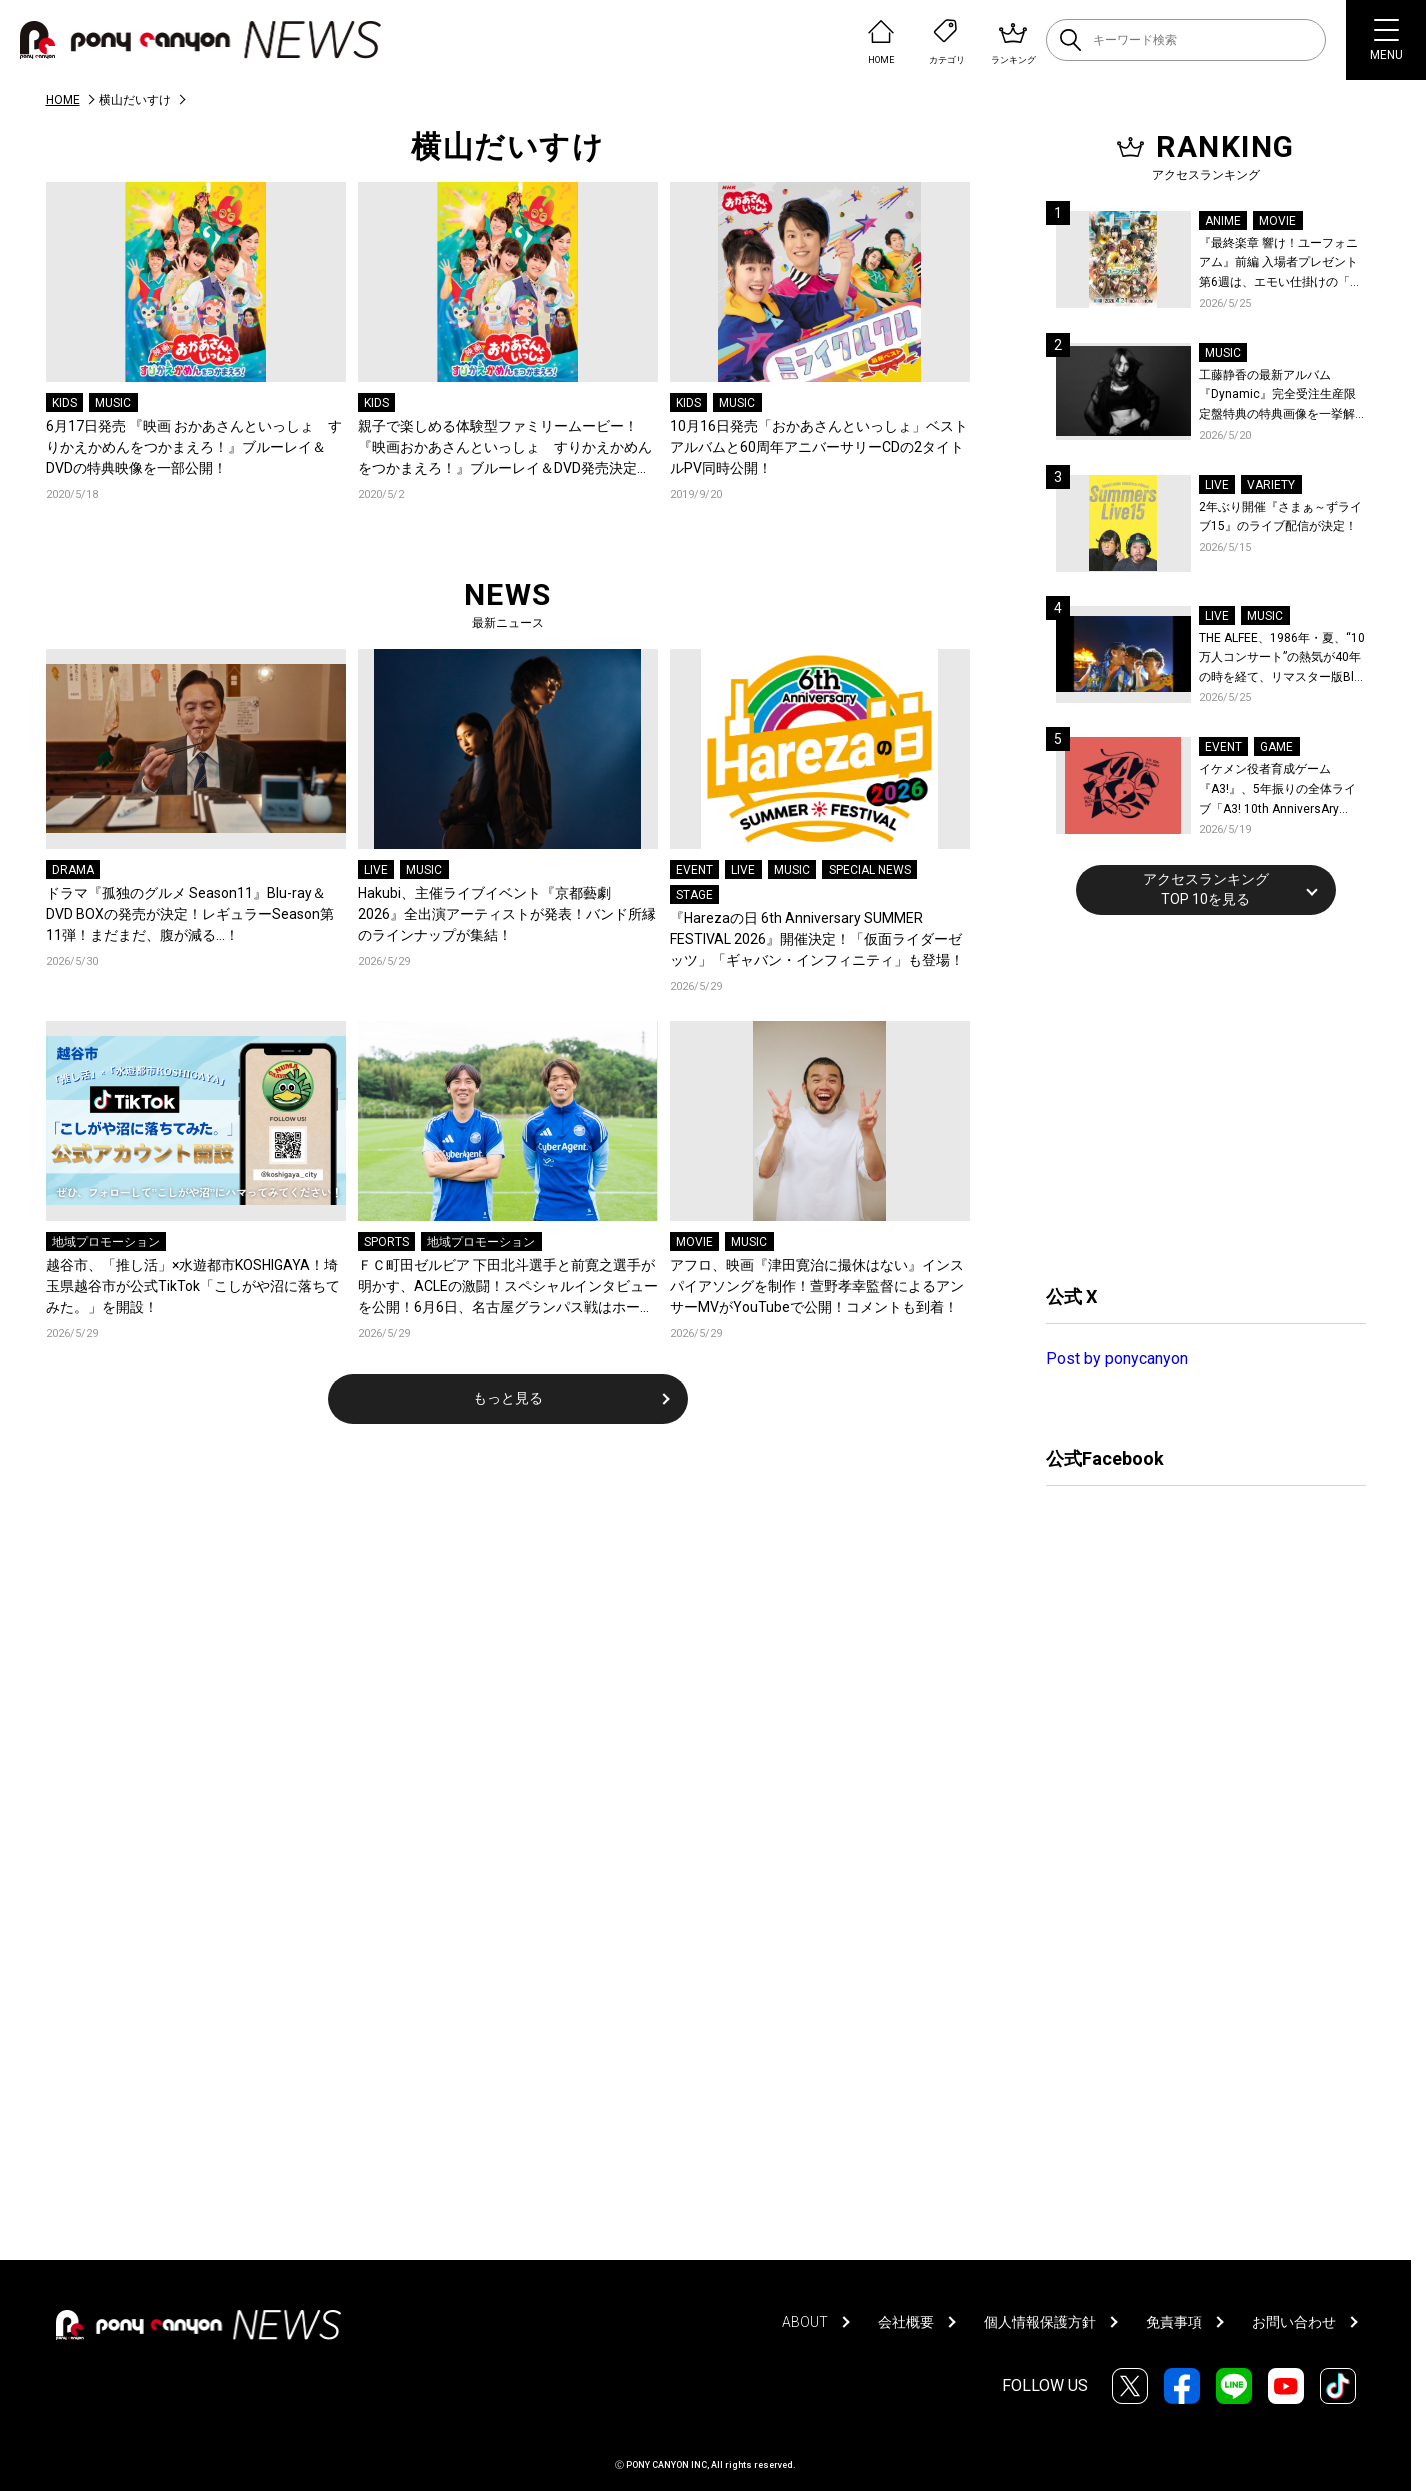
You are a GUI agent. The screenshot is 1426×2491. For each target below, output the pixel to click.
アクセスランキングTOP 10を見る (1206, 889)
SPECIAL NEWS (870, 870)
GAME (1276, 747)
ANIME (1223, 221)
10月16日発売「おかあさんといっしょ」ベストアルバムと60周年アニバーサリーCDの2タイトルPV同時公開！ (819, 447)
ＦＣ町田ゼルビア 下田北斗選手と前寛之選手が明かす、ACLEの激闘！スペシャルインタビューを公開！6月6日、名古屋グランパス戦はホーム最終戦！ (508, 1287)
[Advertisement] (1196, 1097)
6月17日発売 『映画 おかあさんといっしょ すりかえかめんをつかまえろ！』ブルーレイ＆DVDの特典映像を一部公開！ (194, 447)
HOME (63, 100)
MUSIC (113, 403)
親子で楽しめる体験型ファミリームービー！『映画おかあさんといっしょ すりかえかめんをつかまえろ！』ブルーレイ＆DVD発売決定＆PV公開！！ (505, 448)
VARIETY (1271, 485)
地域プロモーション (106, 1242)
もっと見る (508, 1398)
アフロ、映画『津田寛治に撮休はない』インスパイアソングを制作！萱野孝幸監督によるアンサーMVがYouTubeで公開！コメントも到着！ (817, 1286)
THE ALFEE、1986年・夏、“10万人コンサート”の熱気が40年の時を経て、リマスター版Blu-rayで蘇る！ (1282, 659)
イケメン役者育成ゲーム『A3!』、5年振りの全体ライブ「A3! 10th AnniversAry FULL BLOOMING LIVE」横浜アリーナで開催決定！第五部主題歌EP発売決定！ (1281, 790)
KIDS (64, 403)
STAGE (694, 895)
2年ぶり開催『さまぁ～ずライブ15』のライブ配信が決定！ (1280, 517)
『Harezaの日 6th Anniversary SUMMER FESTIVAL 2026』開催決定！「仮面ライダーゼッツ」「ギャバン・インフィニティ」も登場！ (817, 939)
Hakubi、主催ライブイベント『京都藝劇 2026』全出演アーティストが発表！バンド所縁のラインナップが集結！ (507, 914)
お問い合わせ (1294, 2322)
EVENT (694, 870)
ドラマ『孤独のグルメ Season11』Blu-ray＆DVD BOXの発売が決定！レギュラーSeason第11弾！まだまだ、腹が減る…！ (190, 914)
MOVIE (694, 1242)
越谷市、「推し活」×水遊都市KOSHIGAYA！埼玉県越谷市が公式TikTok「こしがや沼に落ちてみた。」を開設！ (193, 1286)
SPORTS (386, 1242)
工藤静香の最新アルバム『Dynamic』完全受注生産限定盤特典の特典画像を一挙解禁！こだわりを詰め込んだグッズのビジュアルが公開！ (1277, 396)
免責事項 (1174, 2322)
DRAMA (73, 870)
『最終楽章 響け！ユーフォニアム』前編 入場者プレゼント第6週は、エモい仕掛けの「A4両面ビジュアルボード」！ (1282, 264)
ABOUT (805, 2322)
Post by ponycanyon (1117, 1358)
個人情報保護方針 (1040, 2322)
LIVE (376, 870)
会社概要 (906, 2322)
